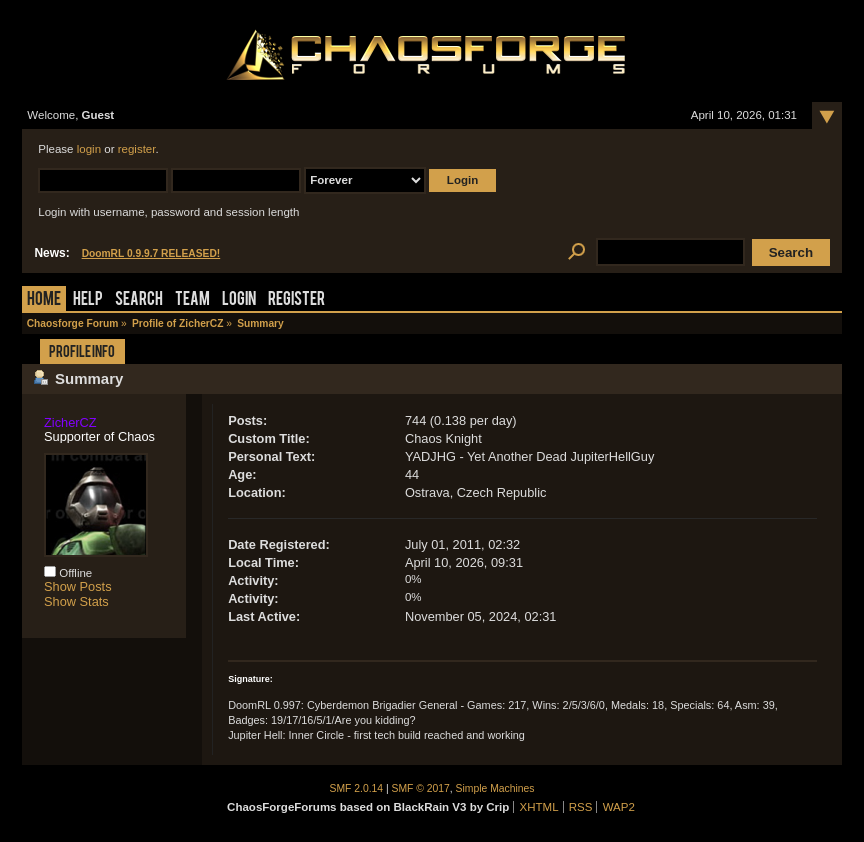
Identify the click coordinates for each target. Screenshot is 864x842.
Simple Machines (495, 788)
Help (88, 300)
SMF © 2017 (421, 788)
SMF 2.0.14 (357, 788)
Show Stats (76, 601)
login (89, 149)
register (137, 149)
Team (192, 300)
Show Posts (78, 586)
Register (296, 300)
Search (139, 300)
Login (239, 300)
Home (44, 300)
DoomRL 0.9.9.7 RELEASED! (151, 253)
